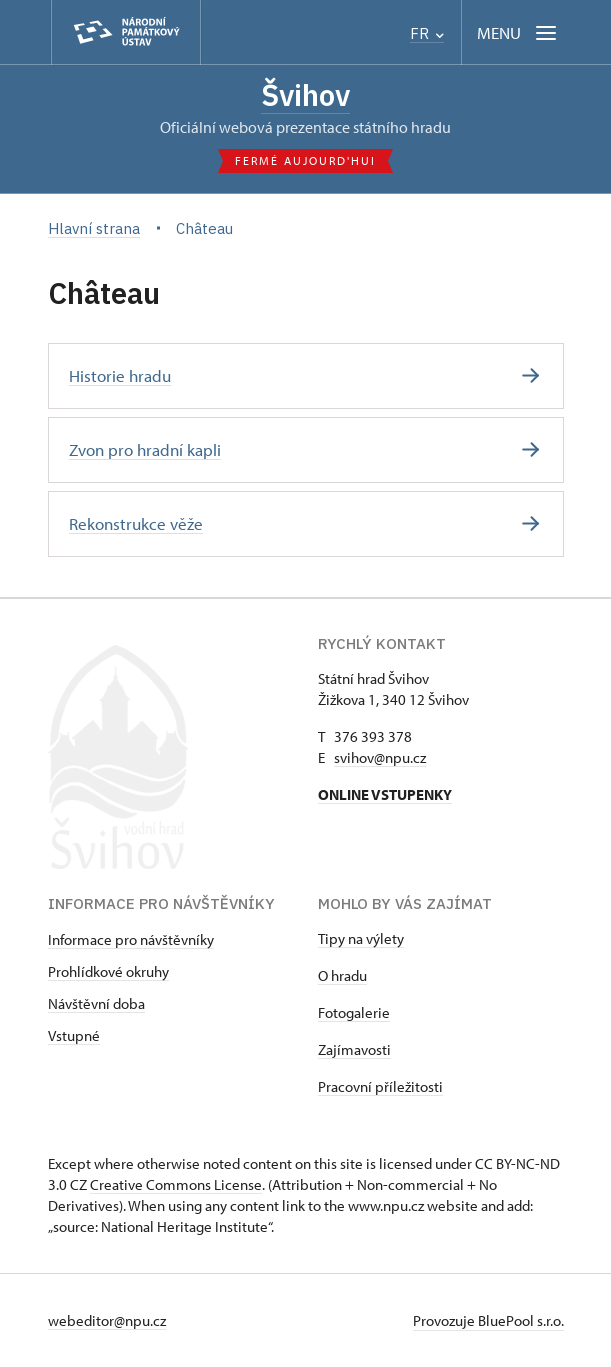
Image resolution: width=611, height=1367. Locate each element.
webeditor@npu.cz (107, 1320)
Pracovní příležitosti (380, 1086)
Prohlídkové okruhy (108, 971)
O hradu (342, 975)
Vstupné (74, 1035)
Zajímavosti (354, 1049)
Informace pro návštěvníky (131, 939)
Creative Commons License (176, 1184)
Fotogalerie (354, 1012)
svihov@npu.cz (380, 757)
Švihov (305, 95)
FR (427, 33)
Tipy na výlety (361, 938)
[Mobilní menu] (518, 32)
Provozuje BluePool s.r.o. (488, 1320)
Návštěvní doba (96, 1003)
